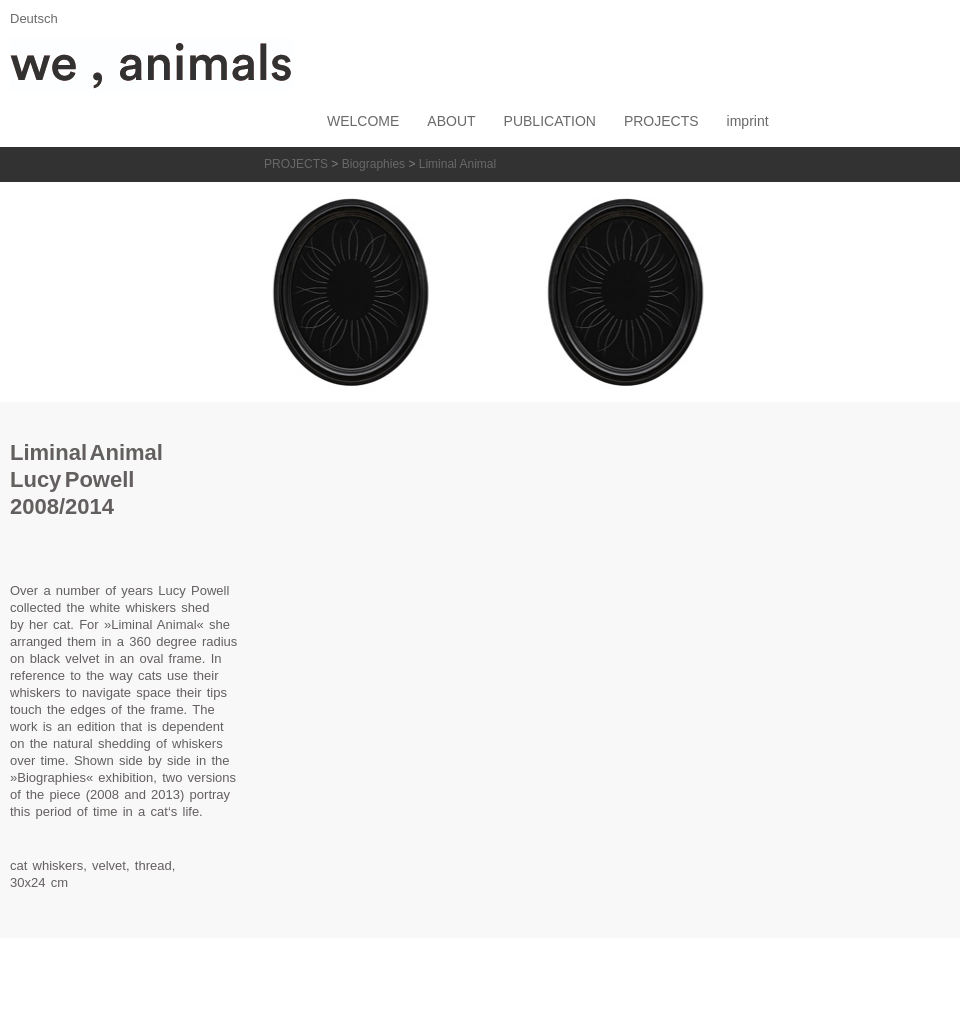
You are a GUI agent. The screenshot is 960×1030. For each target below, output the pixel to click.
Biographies (373, 164)
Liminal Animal (457, 164)
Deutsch (34, 18)
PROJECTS (296, 164)
